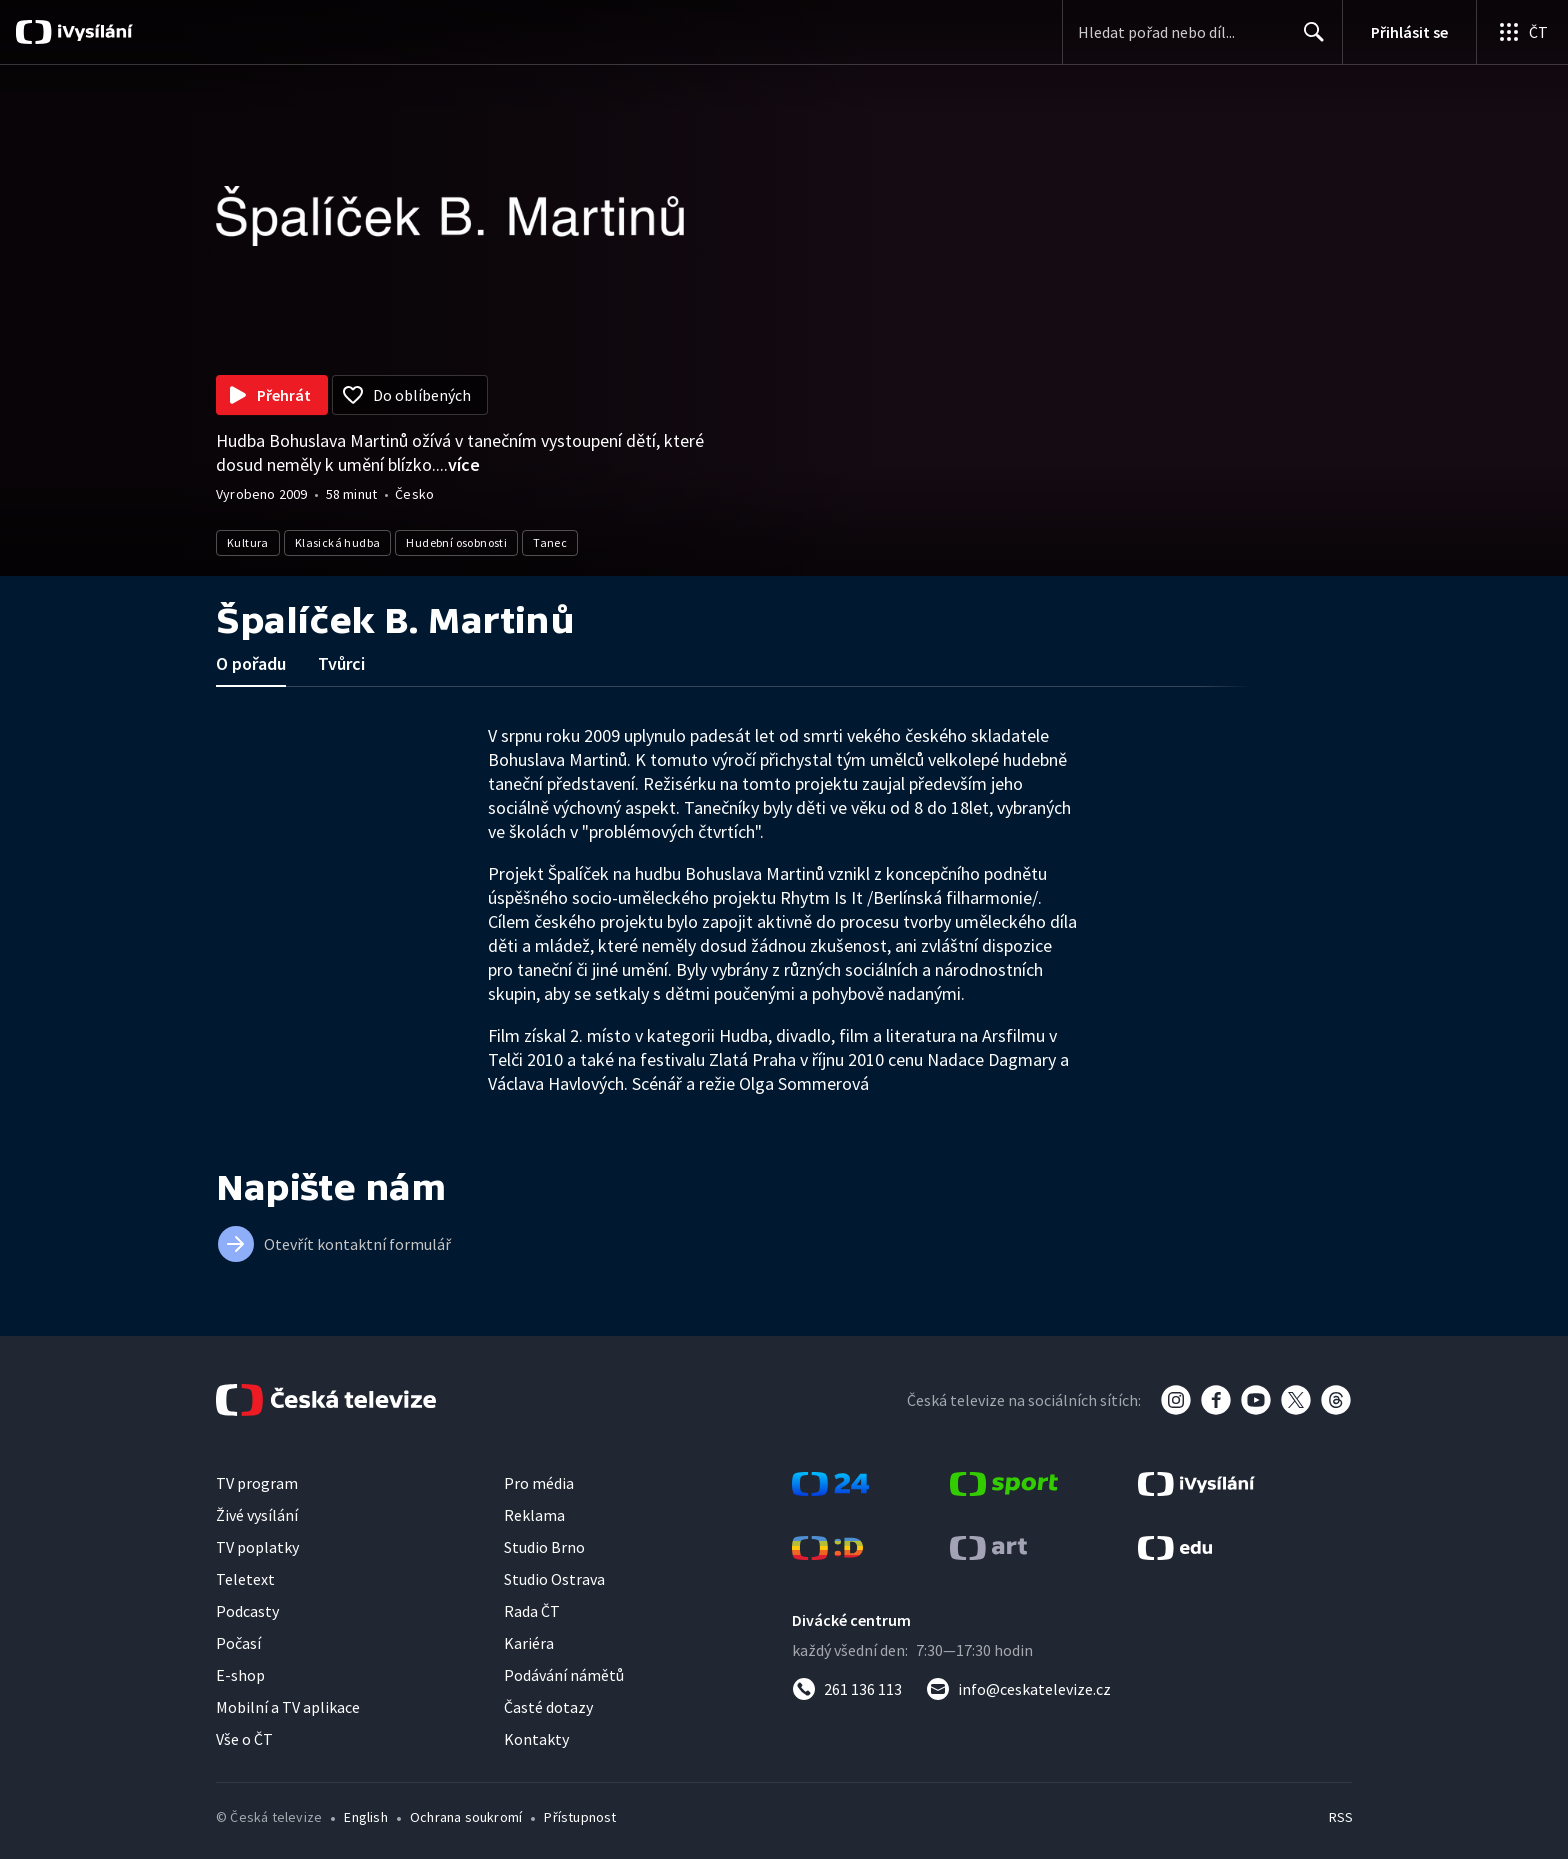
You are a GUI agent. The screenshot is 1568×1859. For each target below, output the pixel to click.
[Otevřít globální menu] (1522, 32)
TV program (257, 1483)
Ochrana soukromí (466, 1817)
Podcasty (247, 1611)
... (458, 464)
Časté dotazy (548, 1707)
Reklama (534, 1515)
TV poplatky (257, 1547)
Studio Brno (544, 1547)
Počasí (238, 1643)
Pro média (539, 1483)
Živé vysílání (257, 1515)
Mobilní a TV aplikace (288, 1707)
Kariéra (529, 1643)
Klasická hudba (338, 542)
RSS (1341, 1817)
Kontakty (536, 1739)
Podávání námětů (564, 1675)
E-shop (240, 1675)
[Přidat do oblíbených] (410, 395)
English (365, 1817)
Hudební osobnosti (456, 542)
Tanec (550, 542)
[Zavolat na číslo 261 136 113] (847, 1689)
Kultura (248, 542)
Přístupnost (580, 1817)
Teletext (245, 1579)
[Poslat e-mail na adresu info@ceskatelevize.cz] (1018, 1689)
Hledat (1308, 40)
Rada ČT (532, 1611)
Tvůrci (341, 663)
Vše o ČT (244, 1739)
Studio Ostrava (554, 1579)
